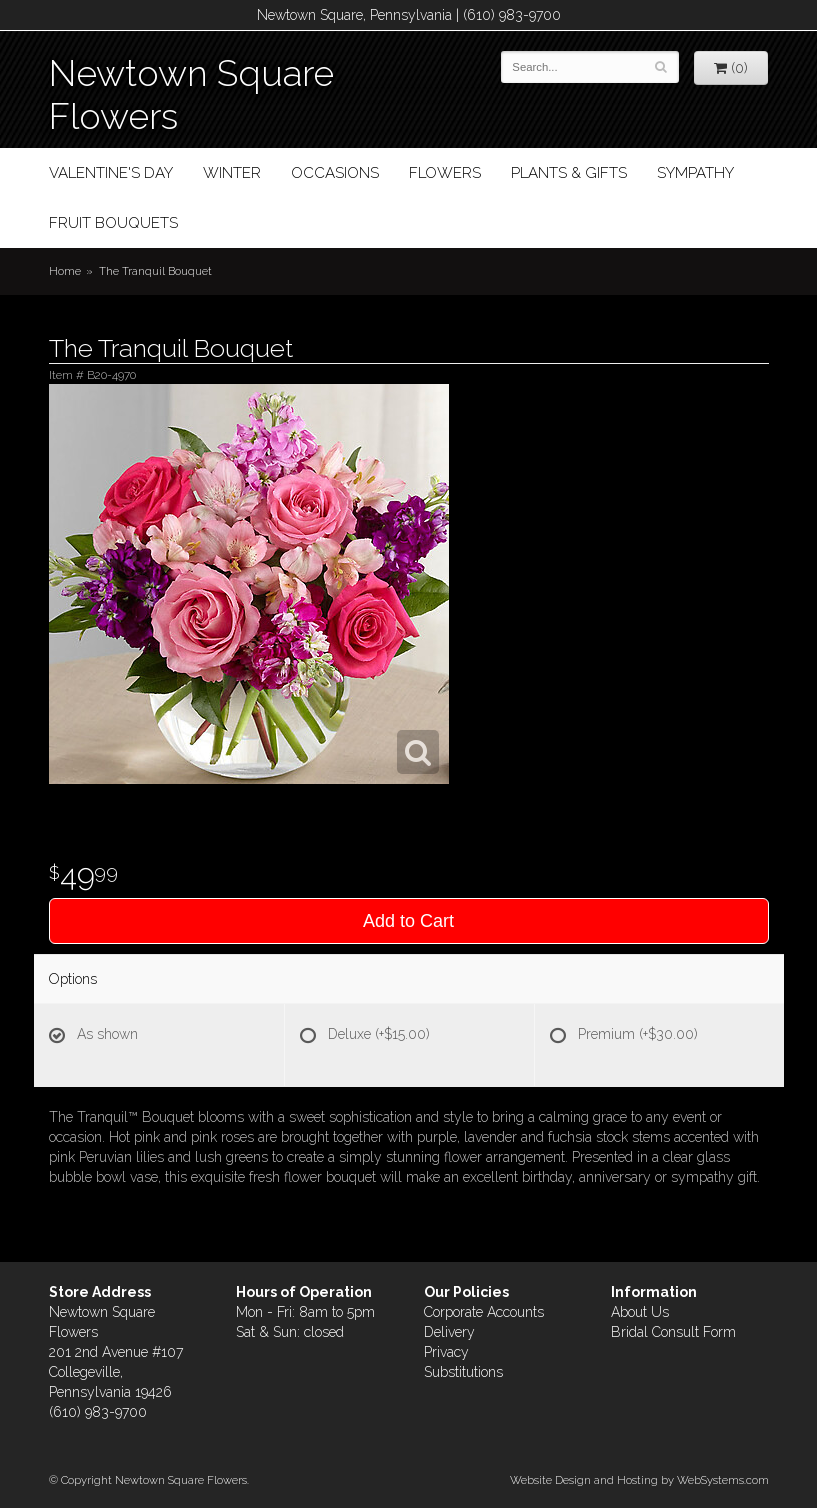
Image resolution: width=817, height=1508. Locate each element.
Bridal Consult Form (673, 1332)
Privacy (446, 1352)
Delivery (449, 1332)
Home (65, 271)
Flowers (445, 173)
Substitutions (463, 1372)
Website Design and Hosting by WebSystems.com (639, 1480)
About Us (640, 1312)
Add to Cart (408, 921)
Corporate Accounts (484, 1312)
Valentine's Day (111, 173)
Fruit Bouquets (113, 223)
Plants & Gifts (569, 173)
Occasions (335, 173)
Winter (232, 173)
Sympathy (695, 173)
